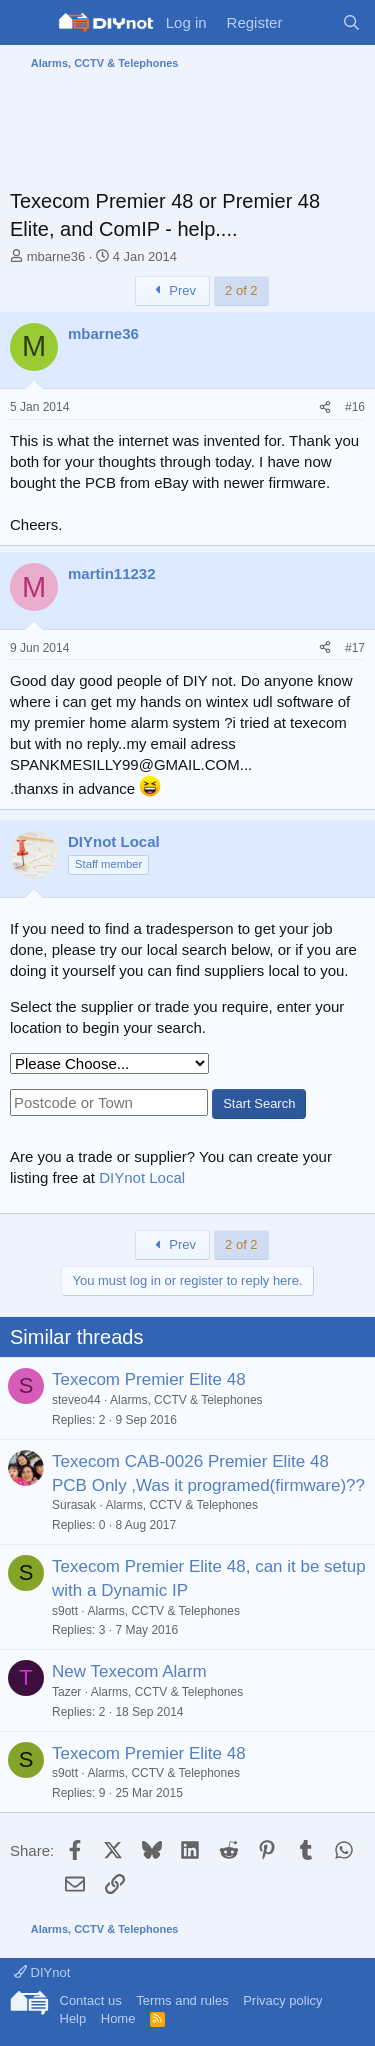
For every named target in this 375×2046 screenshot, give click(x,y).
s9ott (65, 1611)
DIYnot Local (142, 1177)
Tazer (66, 1692)
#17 (355, 648)
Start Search (259, 1103)
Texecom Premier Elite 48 (149, 1379)
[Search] (351, 22)
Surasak (74, 1505)
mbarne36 (56, 256)
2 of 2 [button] (241, 290)
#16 (355, 407)
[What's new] (311, 22)
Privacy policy (282, 2000)
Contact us (91, 2000)
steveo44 (76, 1400)
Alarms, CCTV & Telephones (186, 1400)
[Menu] (27, 23)
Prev (172, 290)
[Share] (325, 407)
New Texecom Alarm (129, 1671)
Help (73, 2018)
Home (118, 2018)
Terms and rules (182, 2000)
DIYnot (42, 1972)
